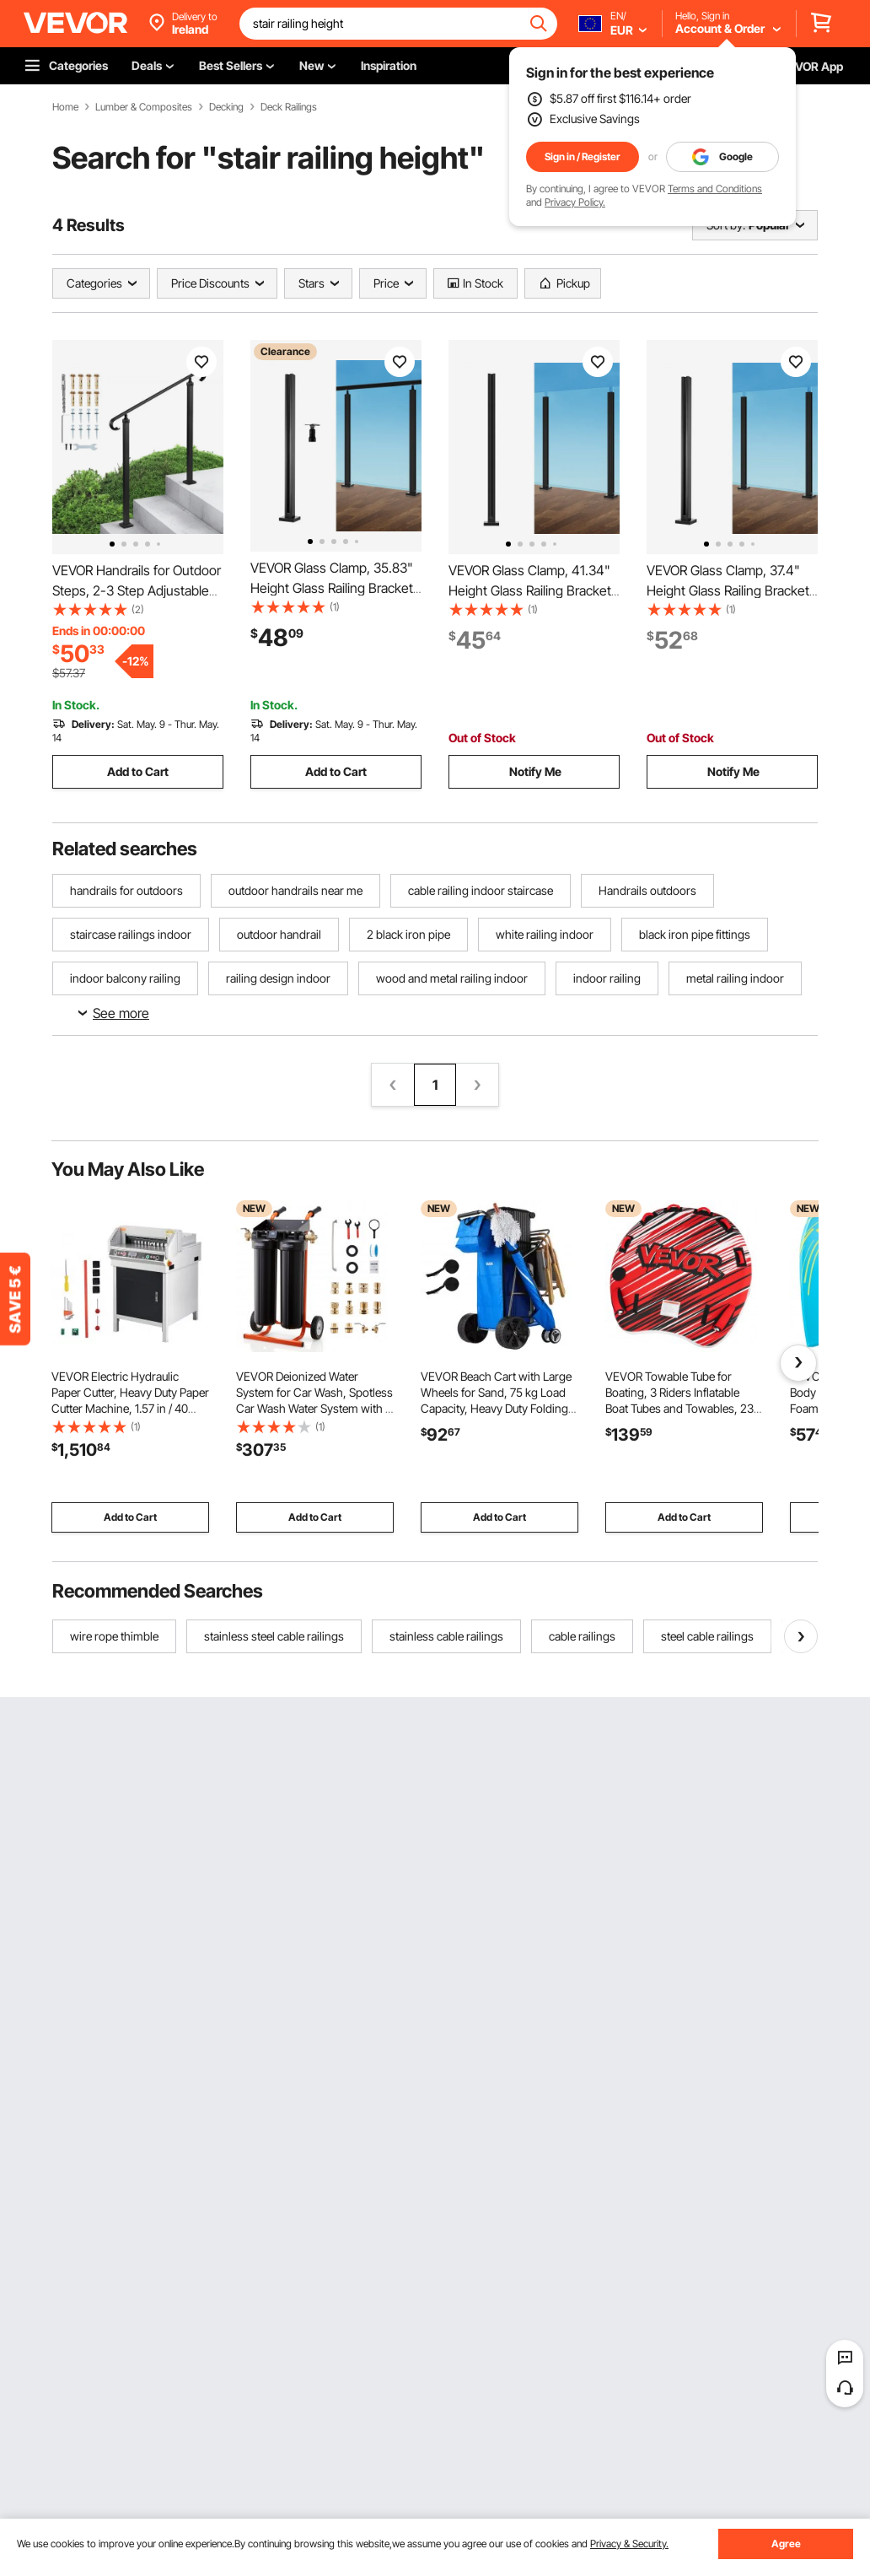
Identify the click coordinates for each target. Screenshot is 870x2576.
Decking (226, 107)
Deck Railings (288, 107)
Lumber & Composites (143, 107)
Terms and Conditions (715, 188)
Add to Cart (138, 771)
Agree (786, 2543)
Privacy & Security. (629, 2543)
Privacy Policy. (575, 202)
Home (65, 107)
